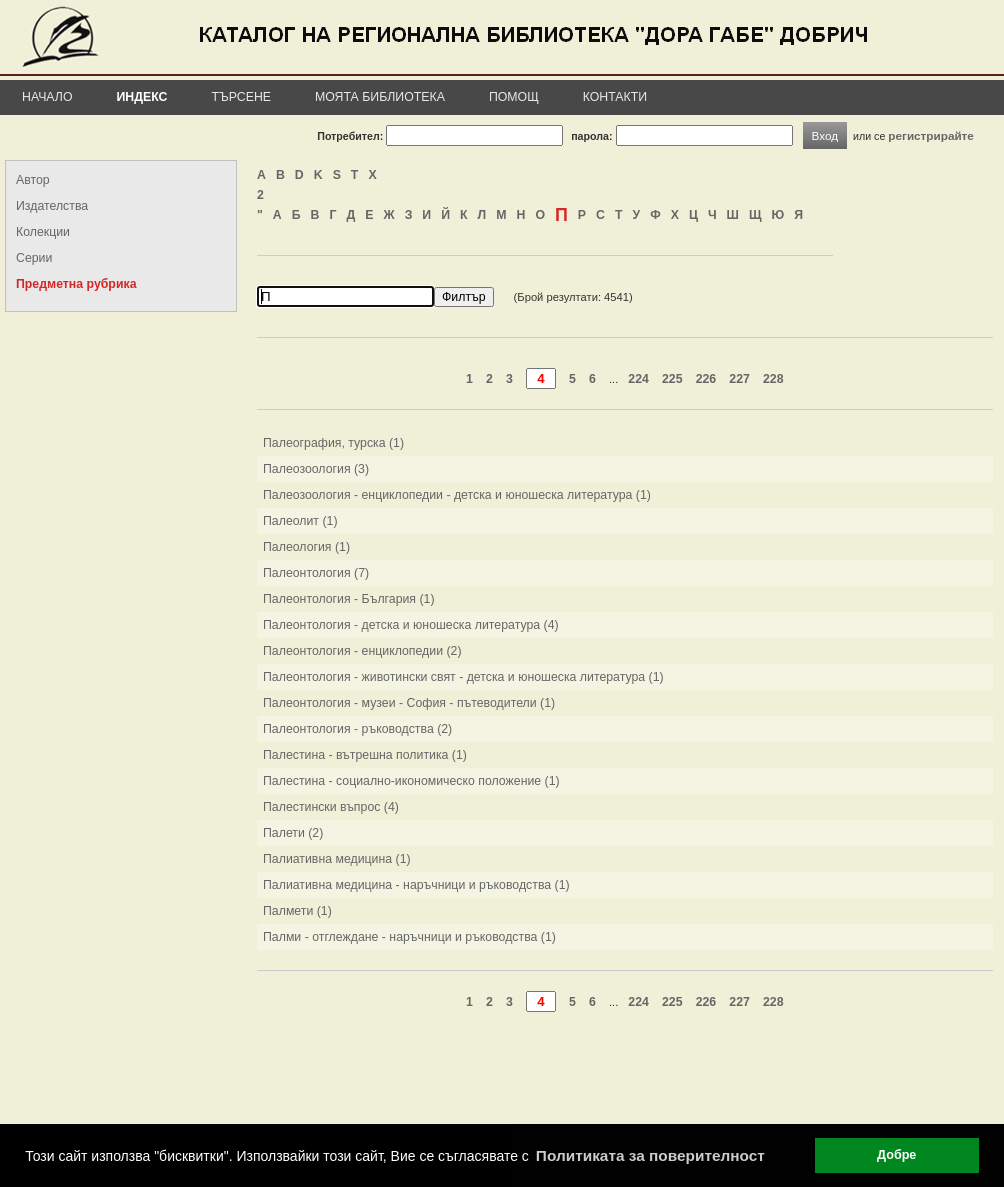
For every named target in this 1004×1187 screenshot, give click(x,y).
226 (706, 379)
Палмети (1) (297, 911)
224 (638, 379)
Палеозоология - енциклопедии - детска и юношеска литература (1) (457, 495)
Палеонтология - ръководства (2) (357, 729)
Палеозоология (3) (316, 469)
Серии (34, 258)
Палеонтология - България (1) (349, 599)
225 (672, 379)
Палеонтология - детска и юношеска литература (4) (411, 625)
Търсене (241, 97)
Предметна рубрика (76, 284)
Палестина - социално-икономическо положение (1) (411, 781)
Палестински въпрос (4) (331, 807)
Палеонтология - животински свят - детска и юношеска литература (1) (463, 677)
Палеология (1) (306, 547)
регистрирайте (931, 135)
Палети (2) (293, 833)
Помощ (514, 97)
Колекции (43, 232)
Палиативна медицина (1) (337, 859)
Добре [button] (896, 1155)
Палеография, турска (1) (333, 443)
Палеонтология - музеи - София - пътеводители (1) (409, 703)
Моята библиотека (380, 97)
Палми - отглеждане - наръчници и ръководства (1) (409, 937)
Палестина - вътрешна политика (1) (365, 755)
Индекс (142, 97)
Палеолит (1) (300, 521)
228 (773, 379)
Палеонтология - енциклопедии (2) (362, 651)
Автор (33, 180)
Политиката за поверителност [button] (650, 1155)
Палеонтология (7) (316, 573)
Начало (47, 97)
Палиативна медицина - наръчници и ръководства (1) (416, 885)
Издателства (52, 206)
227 (739, 379)
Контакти (615, 97)
